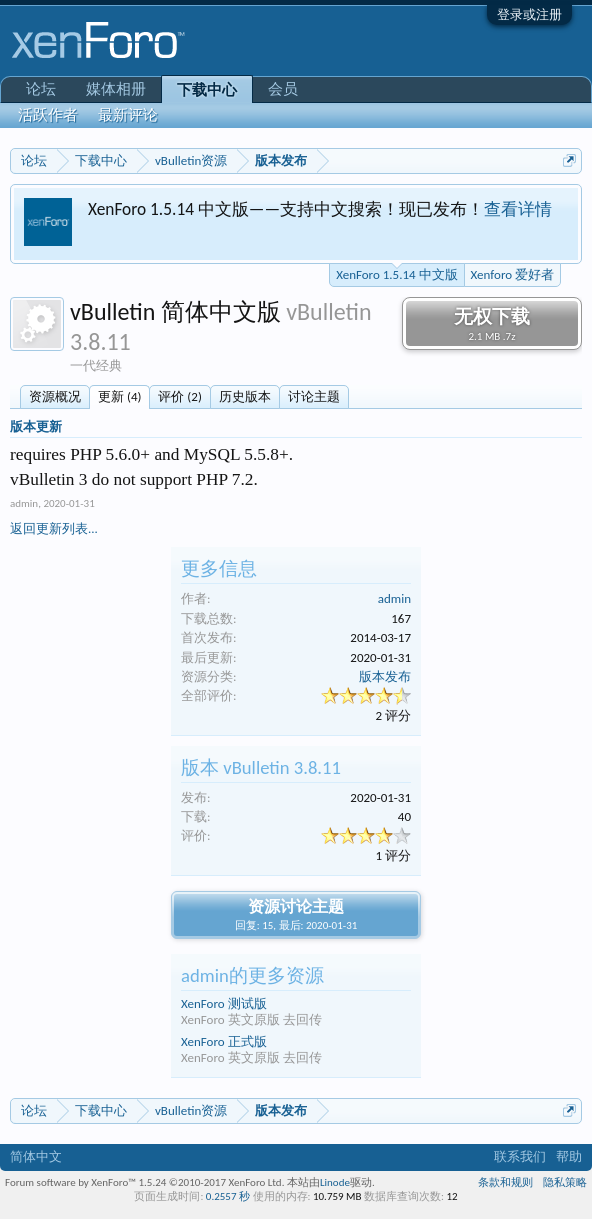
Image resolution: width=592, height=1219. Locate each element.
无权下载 (492, 324)
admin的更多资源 (252, 975)
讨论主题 (314, 396)
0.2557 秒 (228, 1196)
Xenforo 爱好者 (512, 274)
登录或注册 (529, 14)
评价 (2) (179, 396)
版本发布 (385, 676)
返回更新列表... (54, 528)
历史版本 (245, 396)
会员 (283, 89)
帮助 (569, 1156)
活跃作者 (48, 115)
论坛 (41, 89)
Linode (335, 1182)
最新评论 (128, 115)
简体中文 (36, 1156)
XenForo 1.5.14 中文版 (396, 273)
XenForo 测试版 (224, 1003)
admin (24, 503)
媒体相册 (116, 89)
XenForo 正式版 (224, 1041)
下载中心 (207, 90)
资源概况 (55, 396)
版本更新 (36, 426)
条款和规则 (505, 1182)
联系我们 (520, 1156)
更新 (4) (119, 396)
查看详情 (518, 209)
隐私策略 (565, 1182)
